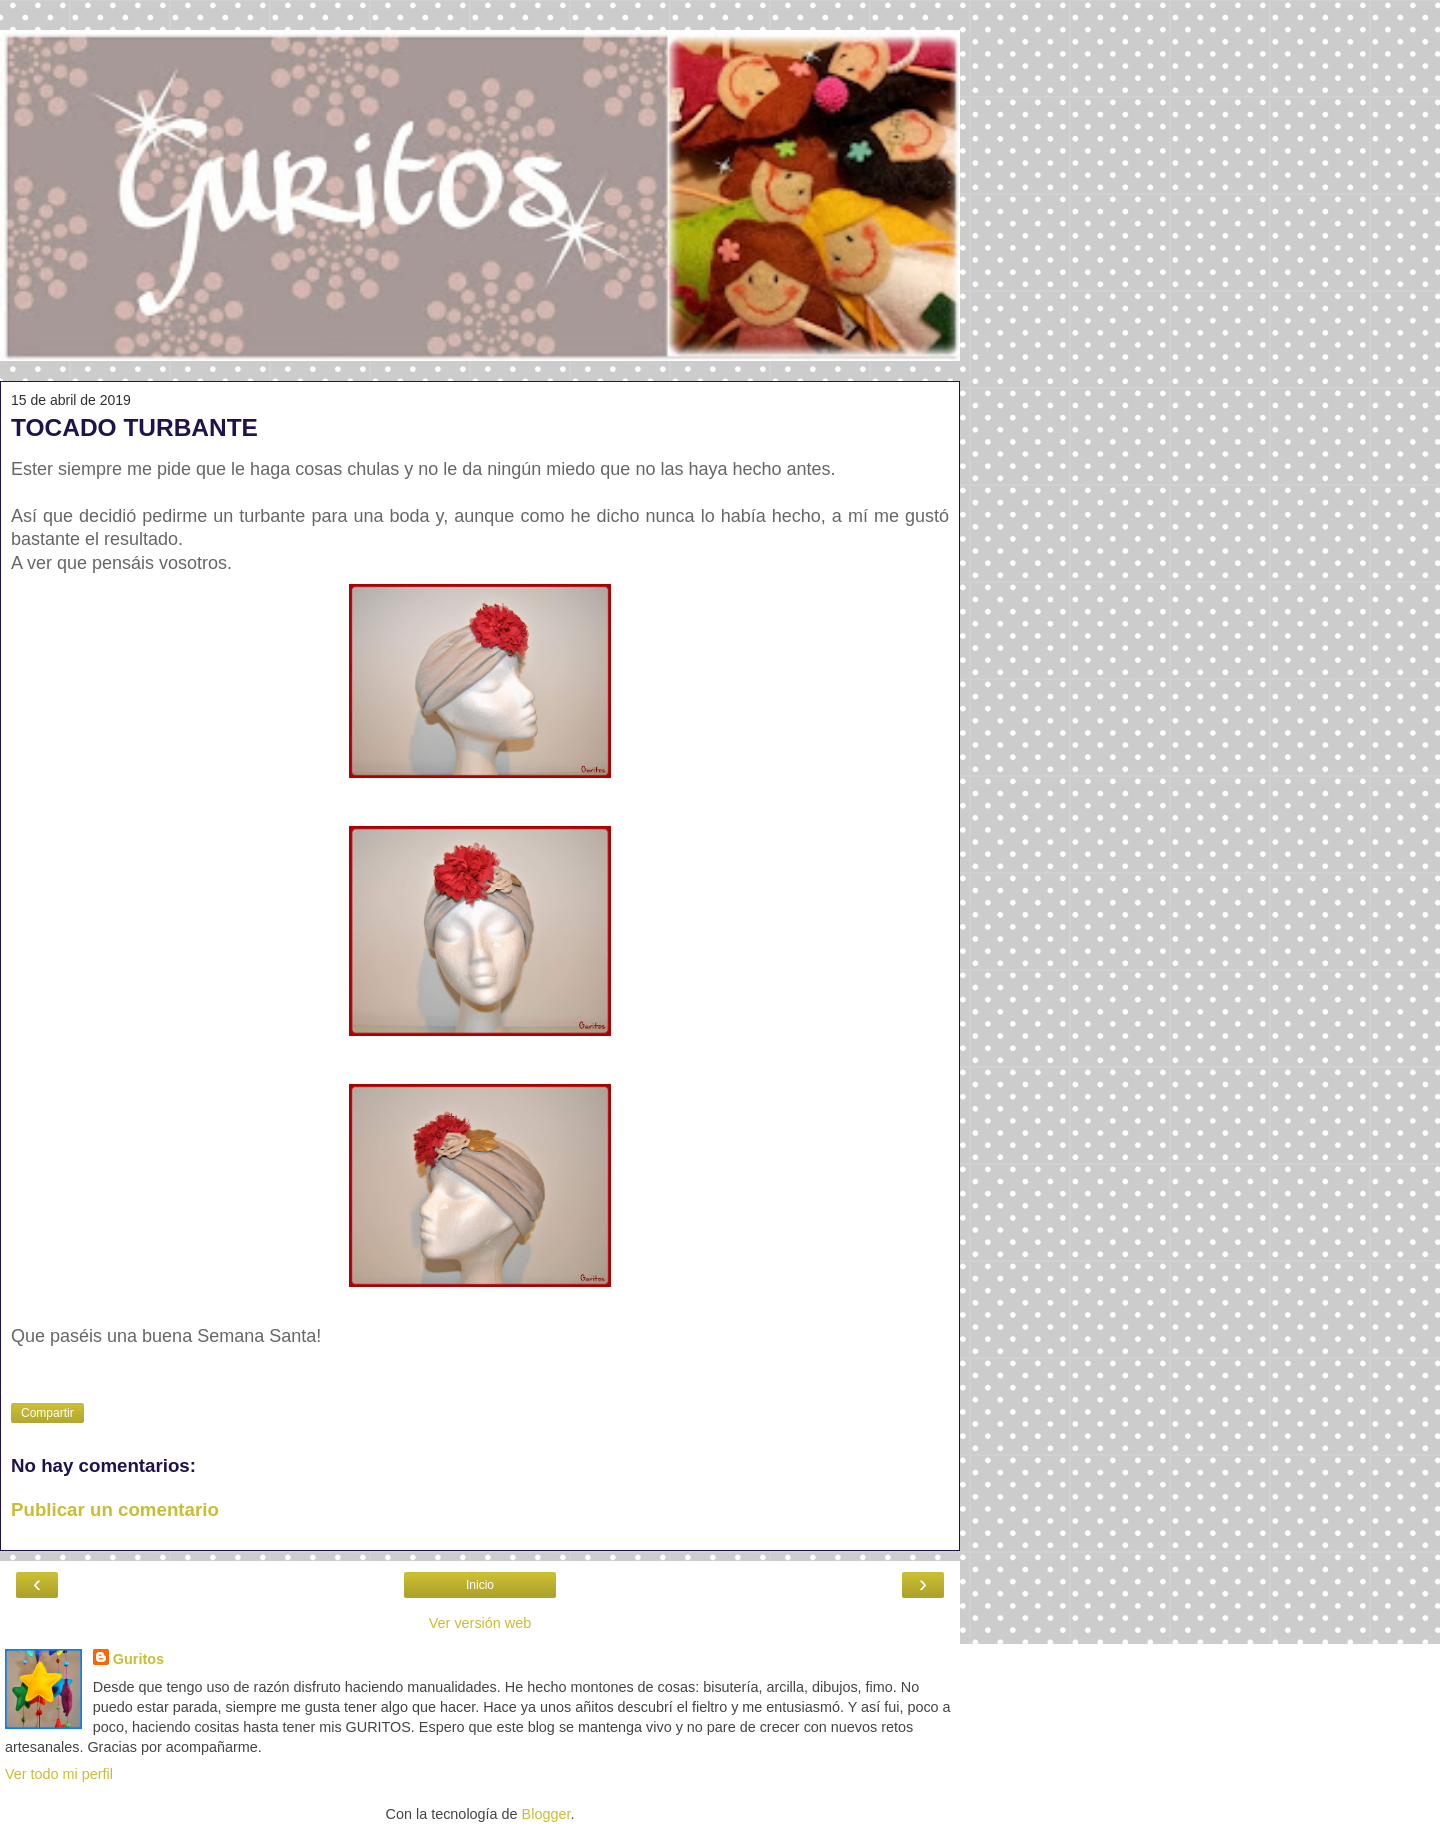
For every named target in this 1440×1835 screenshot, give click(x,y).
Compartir (47, 1413)
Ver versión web (480, 1623)
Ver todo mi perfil (59, 1774)
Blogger (546, 1814)
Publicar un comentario (115, 1509)
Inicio (480, 1585)
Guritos (138, 1659)
